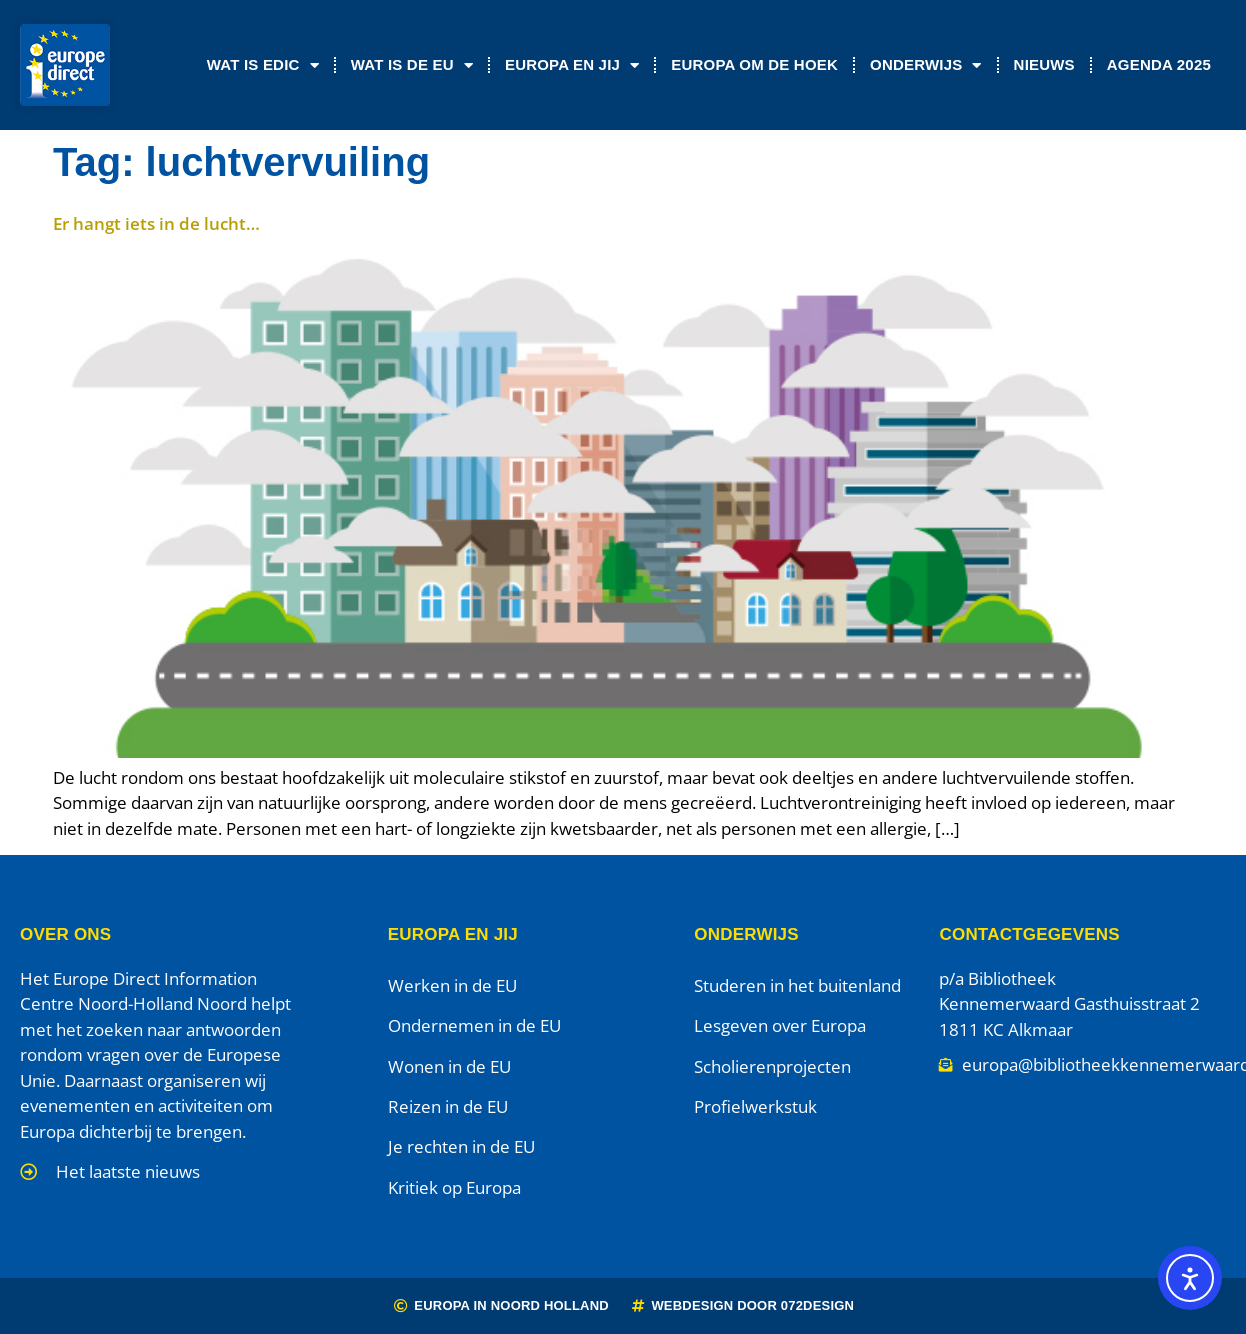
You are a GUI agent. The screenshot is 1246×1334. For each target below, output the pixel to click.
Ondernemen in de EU (474, 1025)
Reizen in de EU (448, 1106)
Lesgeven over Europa (780, 1025)
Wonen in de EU (449, 1066)
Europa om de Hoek (754, 64)
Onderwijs (926, 65)
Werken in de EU (452, 985)
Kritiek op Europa (454, 1187)
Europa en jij (572, 65)
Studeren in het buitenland (797, 985)
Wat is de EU (412, 65)
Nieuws (1044, 64)
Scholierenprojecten (772, 1066)
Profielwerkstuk (755, 1106)
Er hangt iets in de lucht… (156, 223)
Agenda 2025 (1159, 64)
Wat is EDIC (263, 65)
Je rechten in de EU (461, 1146)
